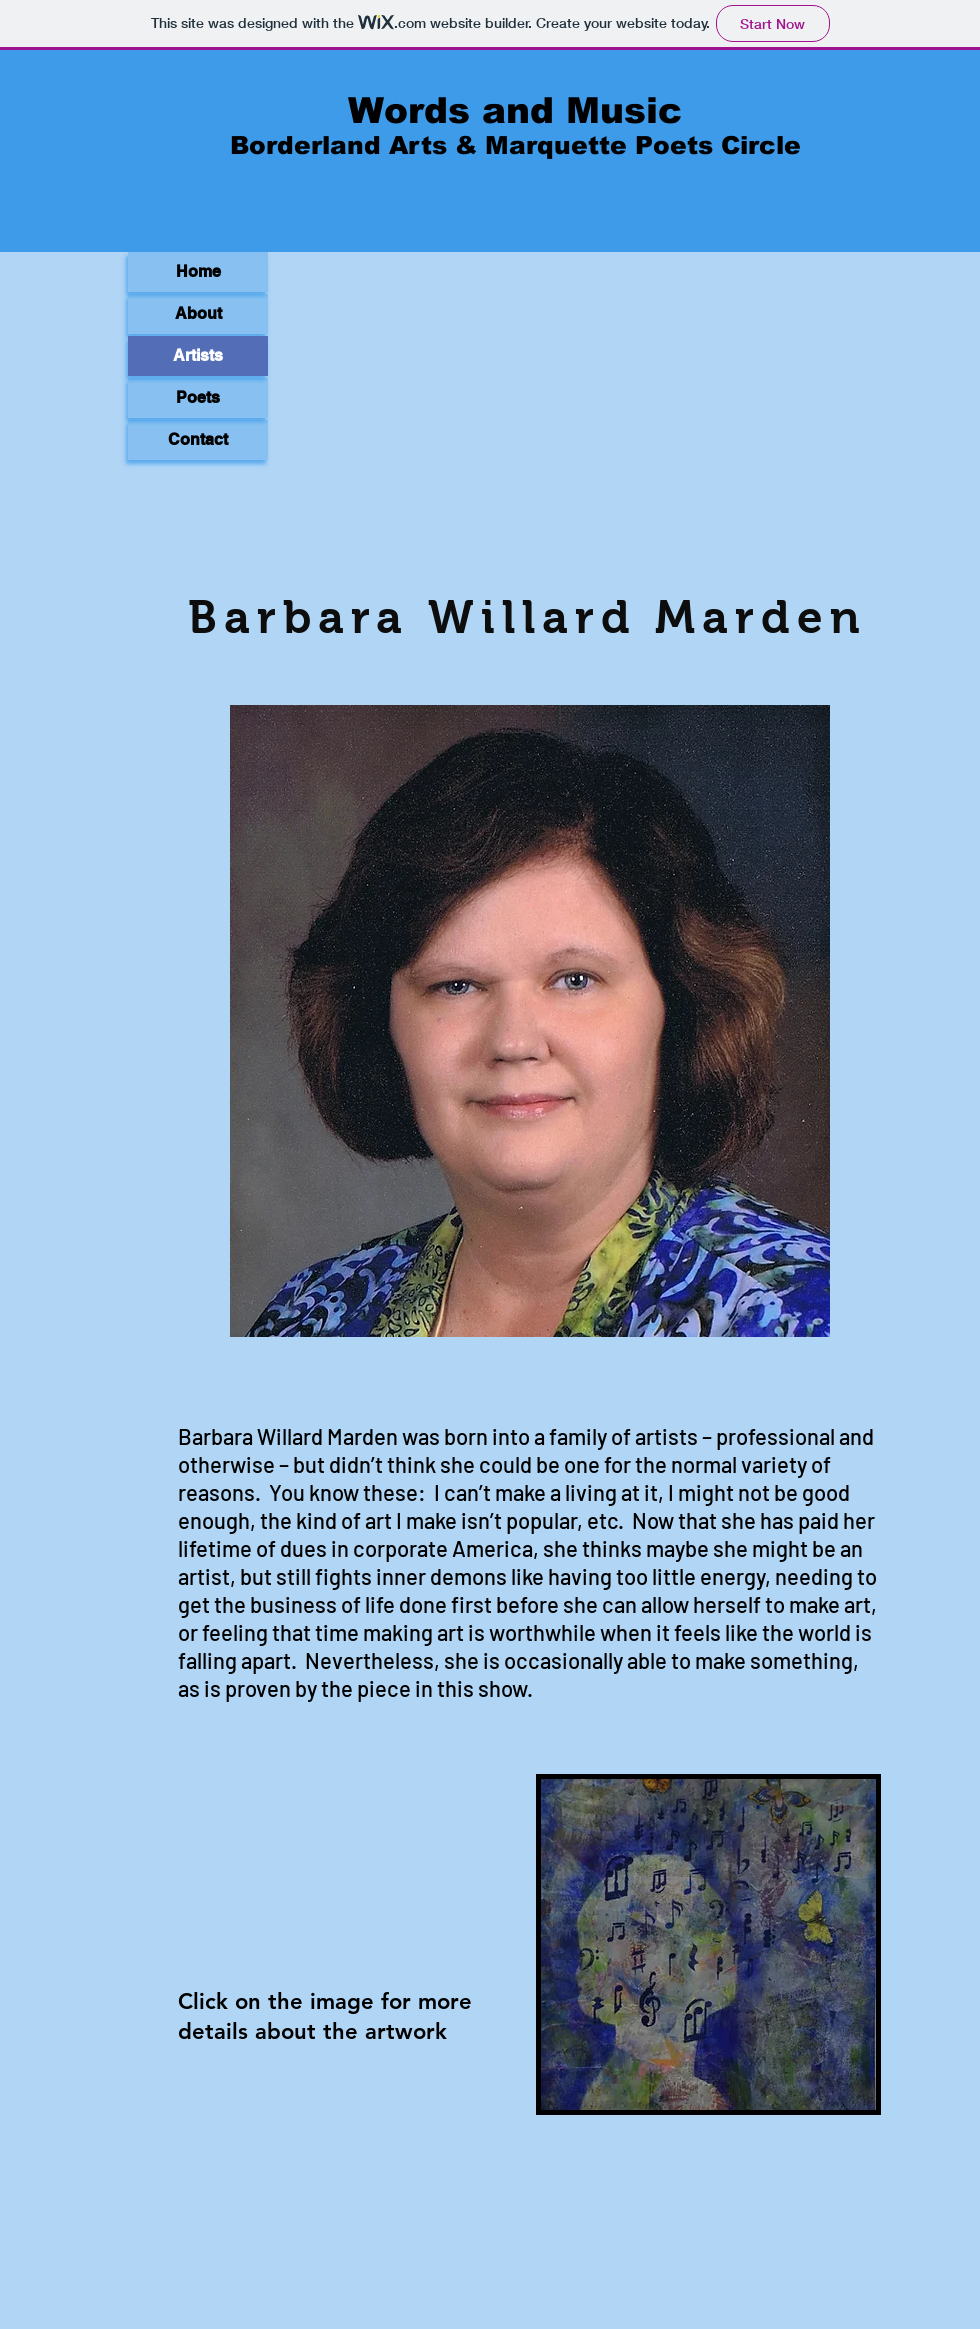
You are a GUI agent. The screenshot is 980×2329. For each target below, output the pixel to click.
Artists (198, 355)
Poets (198, 397)
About (198, 313)
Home (198, 271)
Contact (198, 439)
